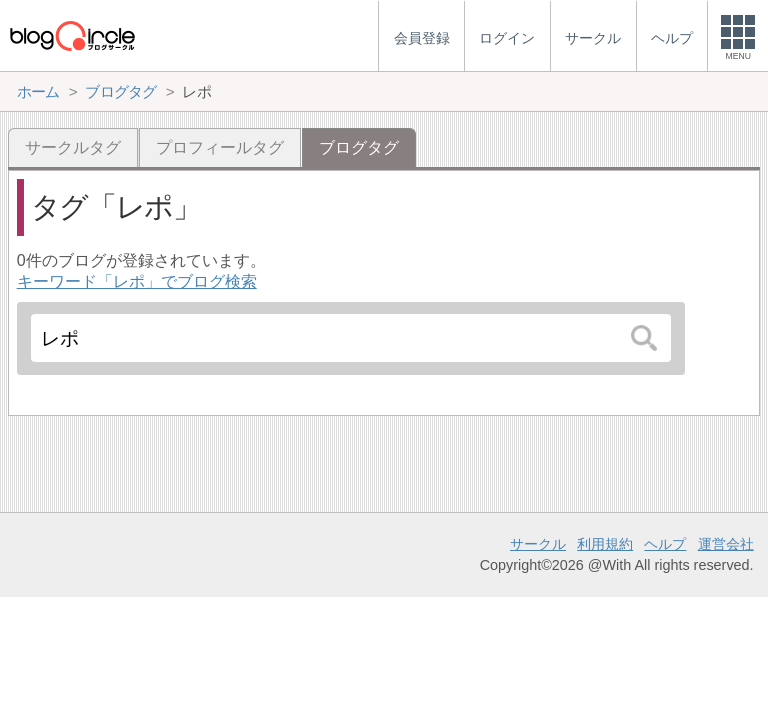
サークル (538, 544)
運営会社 (726, 544)
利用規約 (605, 544)
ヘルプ (665, 544)
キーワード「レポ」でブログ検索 (137, 281)
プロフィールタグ (220, 147)
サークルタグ (73, 147)
